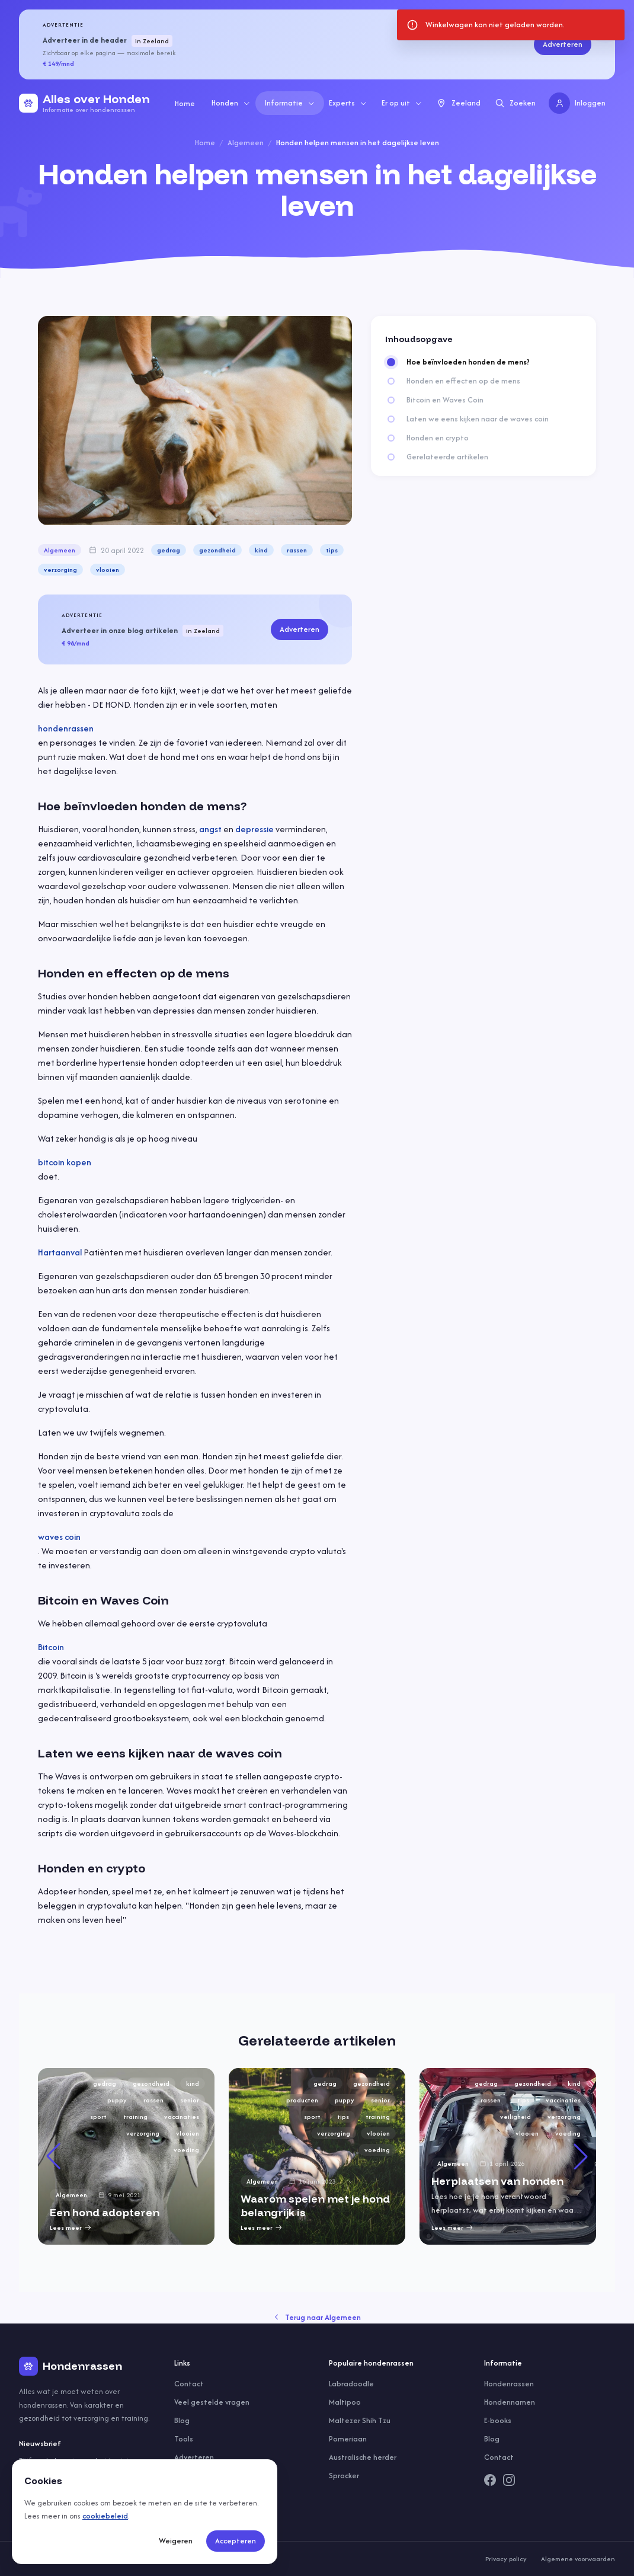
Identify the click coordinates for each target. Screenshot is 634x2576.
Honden (231, 102)
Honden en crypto (437, 438)
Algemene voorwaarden (578, 2559)
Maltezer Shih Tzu (359, 2420)
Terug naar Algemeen (317, 2317)
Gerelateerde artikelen (447, 457)
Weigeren (176, 2540)
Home (185, 103)
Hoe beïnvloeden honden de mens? (468, 362)
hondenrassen (66, 728)
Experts (348, 102)
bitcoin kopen (64, 1162)
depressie (254, 829)
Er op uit (402, 102)
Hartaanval (60, 1252)
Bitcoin (51, 1647)
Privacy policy (506, 2559)
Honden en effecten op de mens (463, 381)
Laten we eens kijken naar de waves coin (477, 419)
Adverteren (562, 44)
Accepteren (235, 2540)
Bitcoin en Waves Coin (444, 400)
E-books (497, 2420)
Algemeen (246, 142)
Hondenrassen (509, 2383)
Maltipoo (345, 2402)
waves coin (59, 1536)
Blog (182, 2420)
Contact (189, 2383)
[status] (511, 24)
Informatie (290, 102)
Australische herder (362, 2457)
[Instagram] (509, 2480)
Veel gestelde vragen (211, 2402)
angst (210, 829)
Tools (183, 2438)
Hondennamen (509, 2402)
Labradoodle (351, 2383)
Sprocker (344, 2475)
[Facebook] (490, 2480)
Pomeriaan (348, 2438)
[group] (126, 2156)
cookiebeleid (105, 2515)
